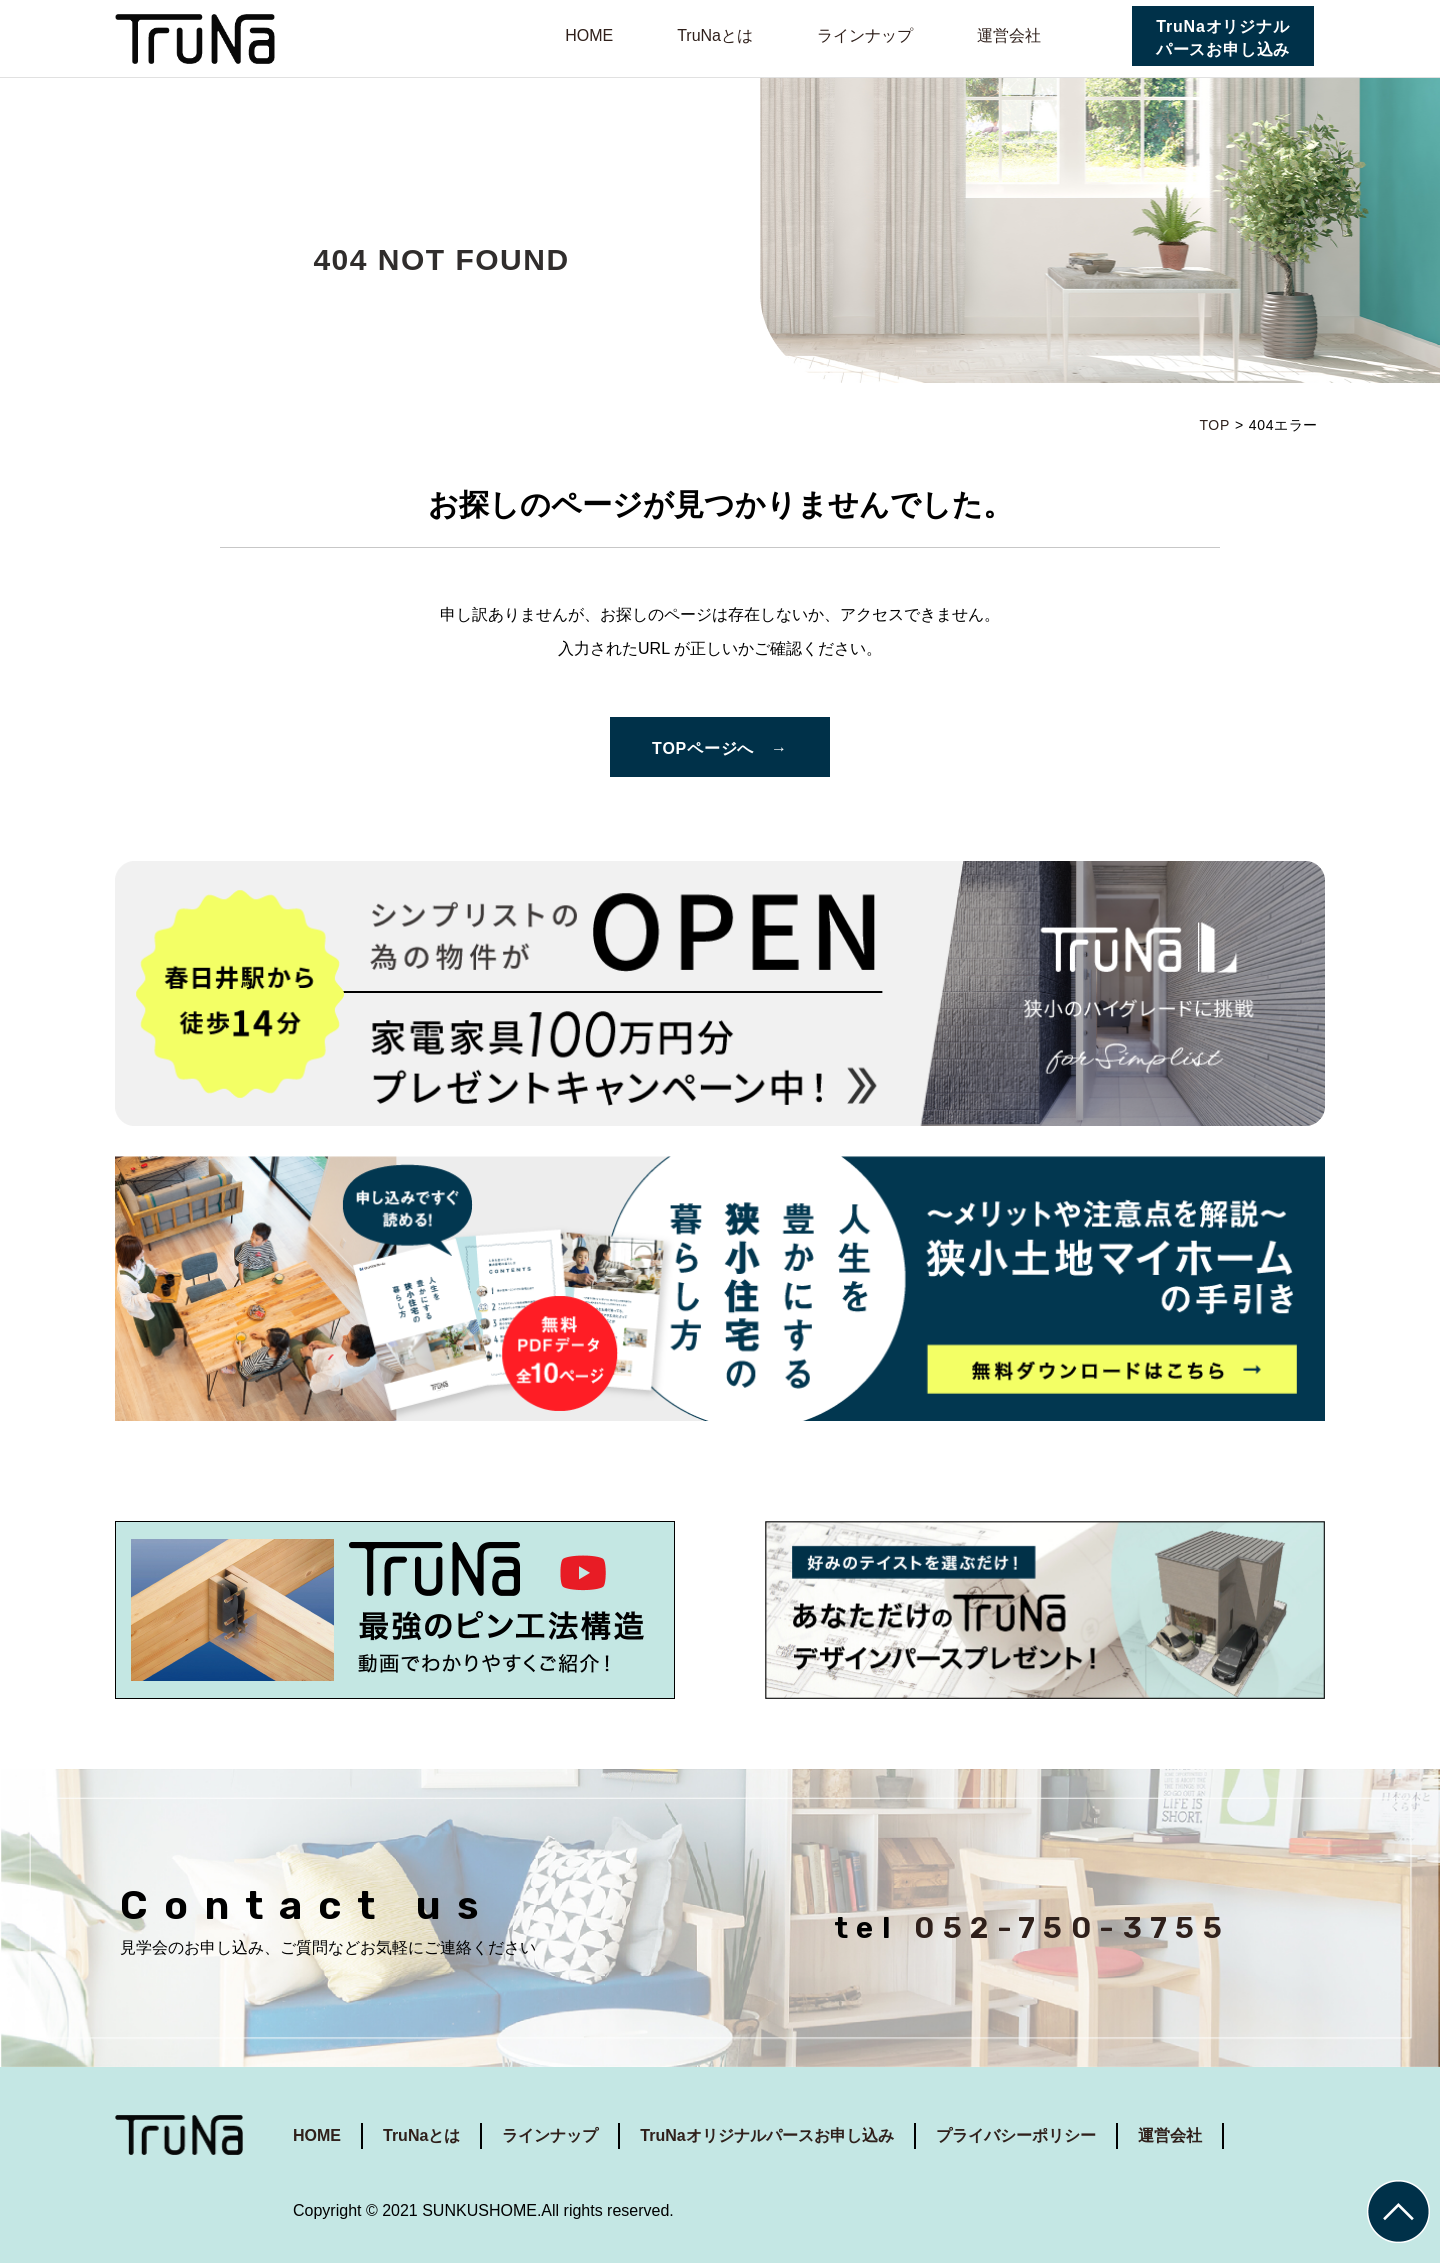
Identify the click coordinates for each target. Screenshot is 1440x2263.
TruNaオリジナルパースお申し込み (1223, 38)
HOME (589, 35)
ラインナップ (865, 35)
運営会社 (1009, 35)
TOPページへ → (720, 748)
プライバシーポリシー (1016, 2135)
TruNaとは (715, 35)
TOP (1214, 425)
